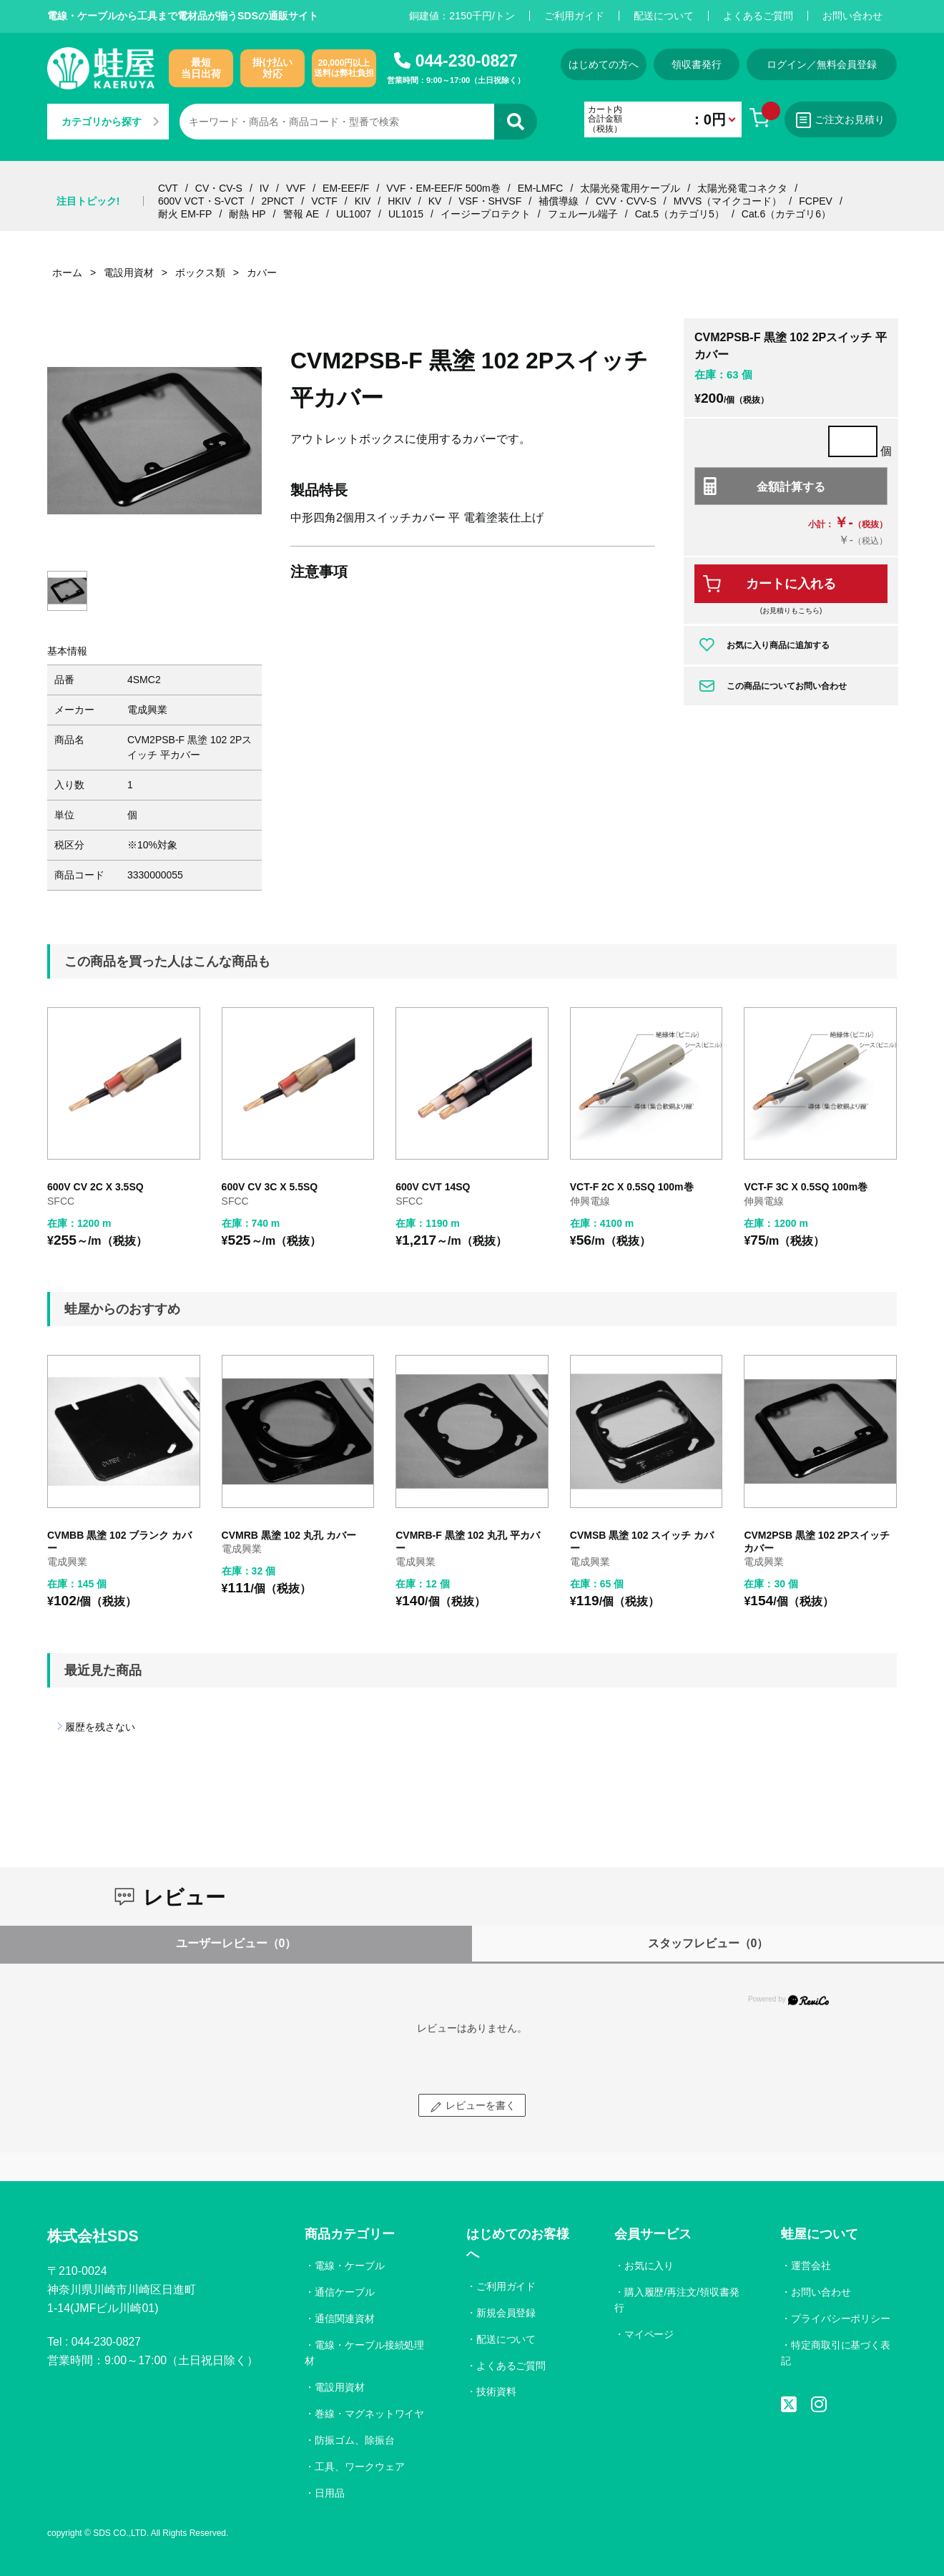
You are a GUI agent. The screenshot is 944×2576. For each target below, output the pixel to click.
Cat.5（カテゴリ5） (679, 214)
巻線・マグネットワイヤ (370, 2413)
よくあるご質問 (758, 15)
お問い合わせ (852, 15)
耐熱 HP (247, 214)
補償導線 (559, 201)
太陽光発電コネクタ (742, 188)
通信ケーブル (345, 2292)
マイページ (649, 2334)
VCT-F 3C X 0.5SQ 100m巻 (805, 1186)
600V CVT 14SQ (432, 1186)
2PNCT (277, 201)
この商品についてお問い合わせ (787, 686)
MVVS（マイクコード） (728, 201)
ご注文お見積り (839, 120)
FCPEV (815, 201)
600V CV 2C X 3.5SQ (95, 1186)
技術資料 (496, 2391)
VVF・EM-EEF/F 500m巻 (443, 188)
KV (435, 201)
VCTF (324, 201)
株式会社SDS (94, 2236)
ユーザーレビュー (236, 1943)
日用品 (330, 2493)
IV (264, 188)
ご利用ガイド (574, 15)
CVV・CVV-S (626, 201)
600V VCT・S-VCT (201, 201)
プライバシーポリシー (841, 2318)
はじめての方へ (599, 64)
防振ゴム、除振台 (355, 2440)
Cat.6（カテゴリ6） (786, 214)
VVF (295, 188)
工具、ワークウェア (360, 2466)
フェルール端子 (583, 214)
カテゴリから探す (110, 121)
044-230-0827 (467, 61)
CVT (168, 188)
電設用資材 (340, 2387)
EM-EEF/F (346, 188)
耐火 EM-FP (185, 214)
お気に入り (649, 2265)
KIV (363, 201)
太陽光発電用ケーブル (630, 188)
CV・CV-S (218, 188)
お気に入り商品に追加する (778, 645)
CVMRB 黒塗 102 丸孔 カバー (289, 1535)
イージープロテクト (486, 214)
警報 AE (301, 214)
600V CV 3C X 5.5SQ (270, 1186)
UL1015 (405, 214)
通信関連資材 (345, 2318)
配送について (664, 15)
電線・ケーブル (350, 2265)
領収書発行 (695, 64)
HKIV (399, 201)
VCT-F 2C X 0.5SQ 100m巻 (632, 1186)
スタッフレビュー (708, 1943)
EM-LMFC (541, 188)
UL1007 (353, 214)
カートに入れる (791, 584)
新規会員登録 (506, 2312)
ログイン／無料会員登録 (822, 64)
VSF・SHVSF (489, 201)
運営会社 (811, 2265)
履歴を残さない (100, 1727)
